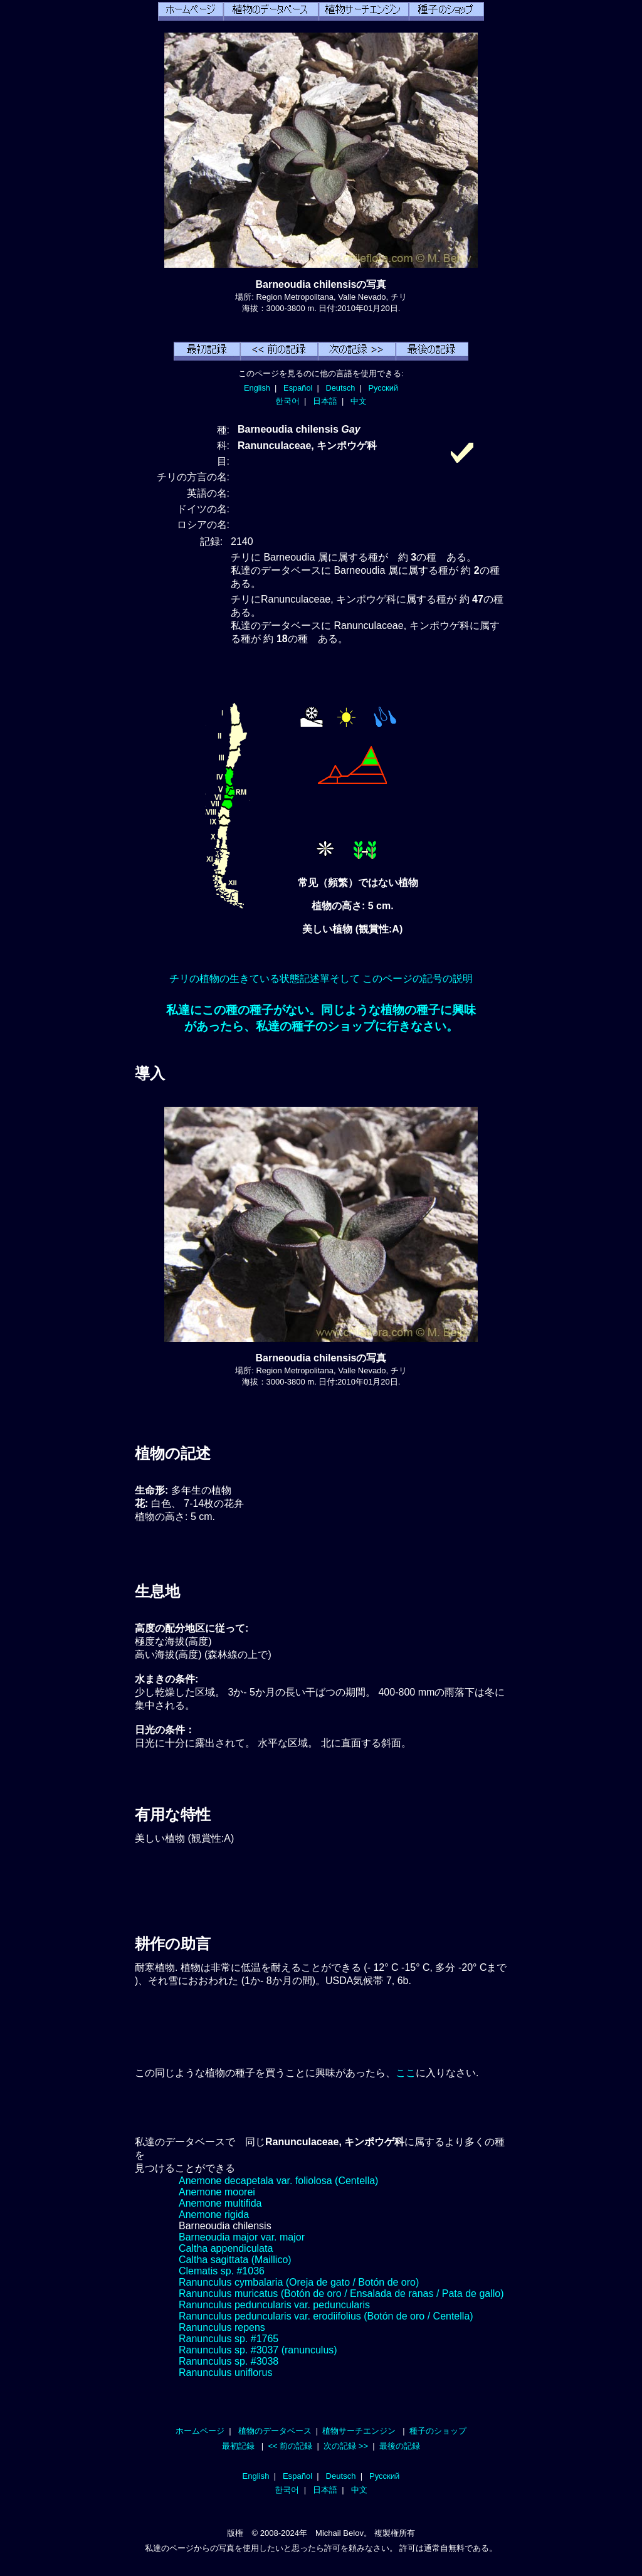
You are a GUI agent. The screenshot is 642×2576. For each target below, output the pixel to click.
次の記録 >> (346, 2446)
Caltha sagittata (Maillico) (235, 2259)
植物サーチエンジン (359, 2431)
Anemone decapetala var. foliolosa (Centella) (278, 2180)
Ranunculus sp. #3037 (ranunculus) (258, 2350)
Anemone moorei (217, 2192)
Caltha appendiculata (226, 2248)
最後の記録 (399, 2446)
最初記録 (238, 2446)
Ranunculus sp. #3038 (228, 2361)
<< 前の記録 (290, 2446)
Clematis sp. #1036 (222, 2271)
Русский (383, 388)
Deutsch (340, 388)
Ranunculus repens (222, 2327)
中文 (358, 401)
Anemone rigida (214, 2214)
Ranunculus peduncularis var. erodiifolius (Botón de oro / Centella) (326, 2316)
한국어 (287, 401)
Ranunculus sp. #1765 (228, 2338)
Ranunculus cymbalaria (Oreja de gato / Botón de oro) (299, 2282)
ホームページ (200, 2431)
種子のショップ (437, 2431)
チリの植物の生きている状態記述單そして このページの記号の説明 (321, 978)
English (257, 388)
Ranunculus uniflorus (225, 2372)
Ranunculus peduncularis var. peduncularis (274, 2304)
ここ (406, 2072)
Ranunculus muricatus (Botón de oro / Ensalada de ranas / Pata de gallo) (341, 2293)
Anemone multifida (220, 2203)
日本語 (325, 401)
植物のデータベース (275, 2431)
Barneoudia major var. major (242, 2237)
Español (297, 388)
